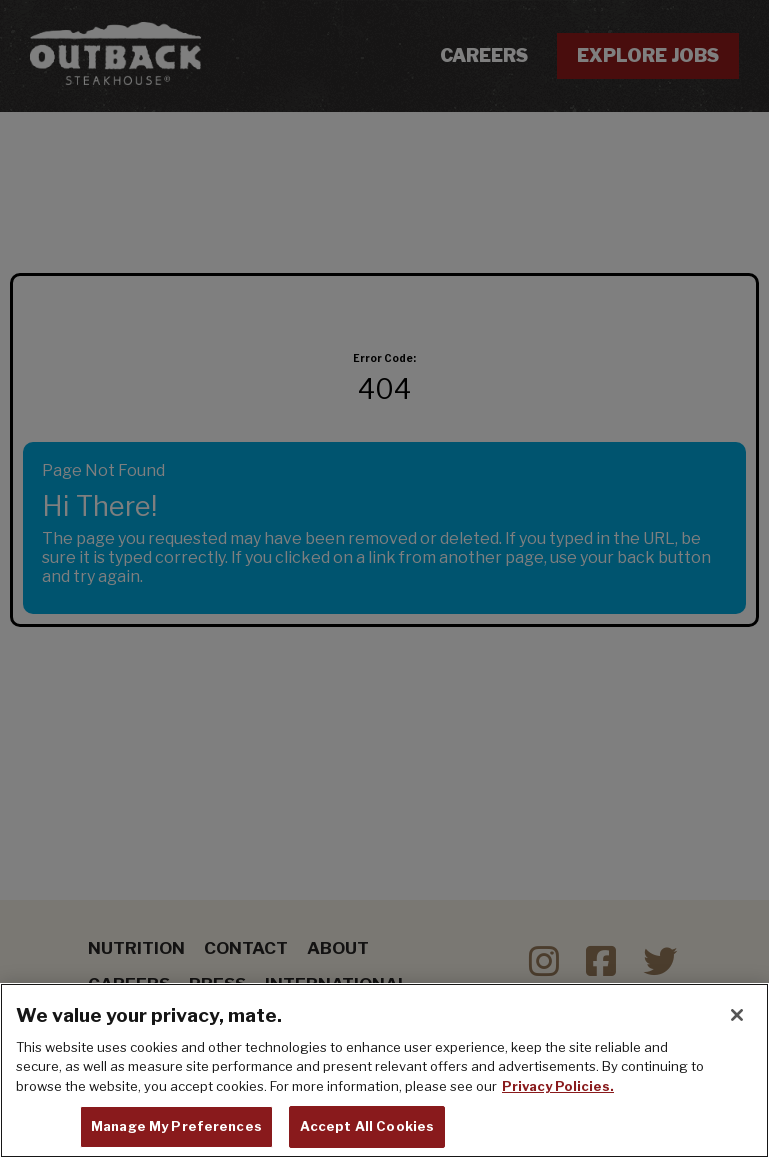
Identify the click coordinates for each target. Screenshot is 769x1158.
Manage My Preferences (176, 1128)
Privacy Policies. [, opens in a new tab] (558, 1088)
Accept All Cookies (367, 1128)
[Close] (737, 1017)
